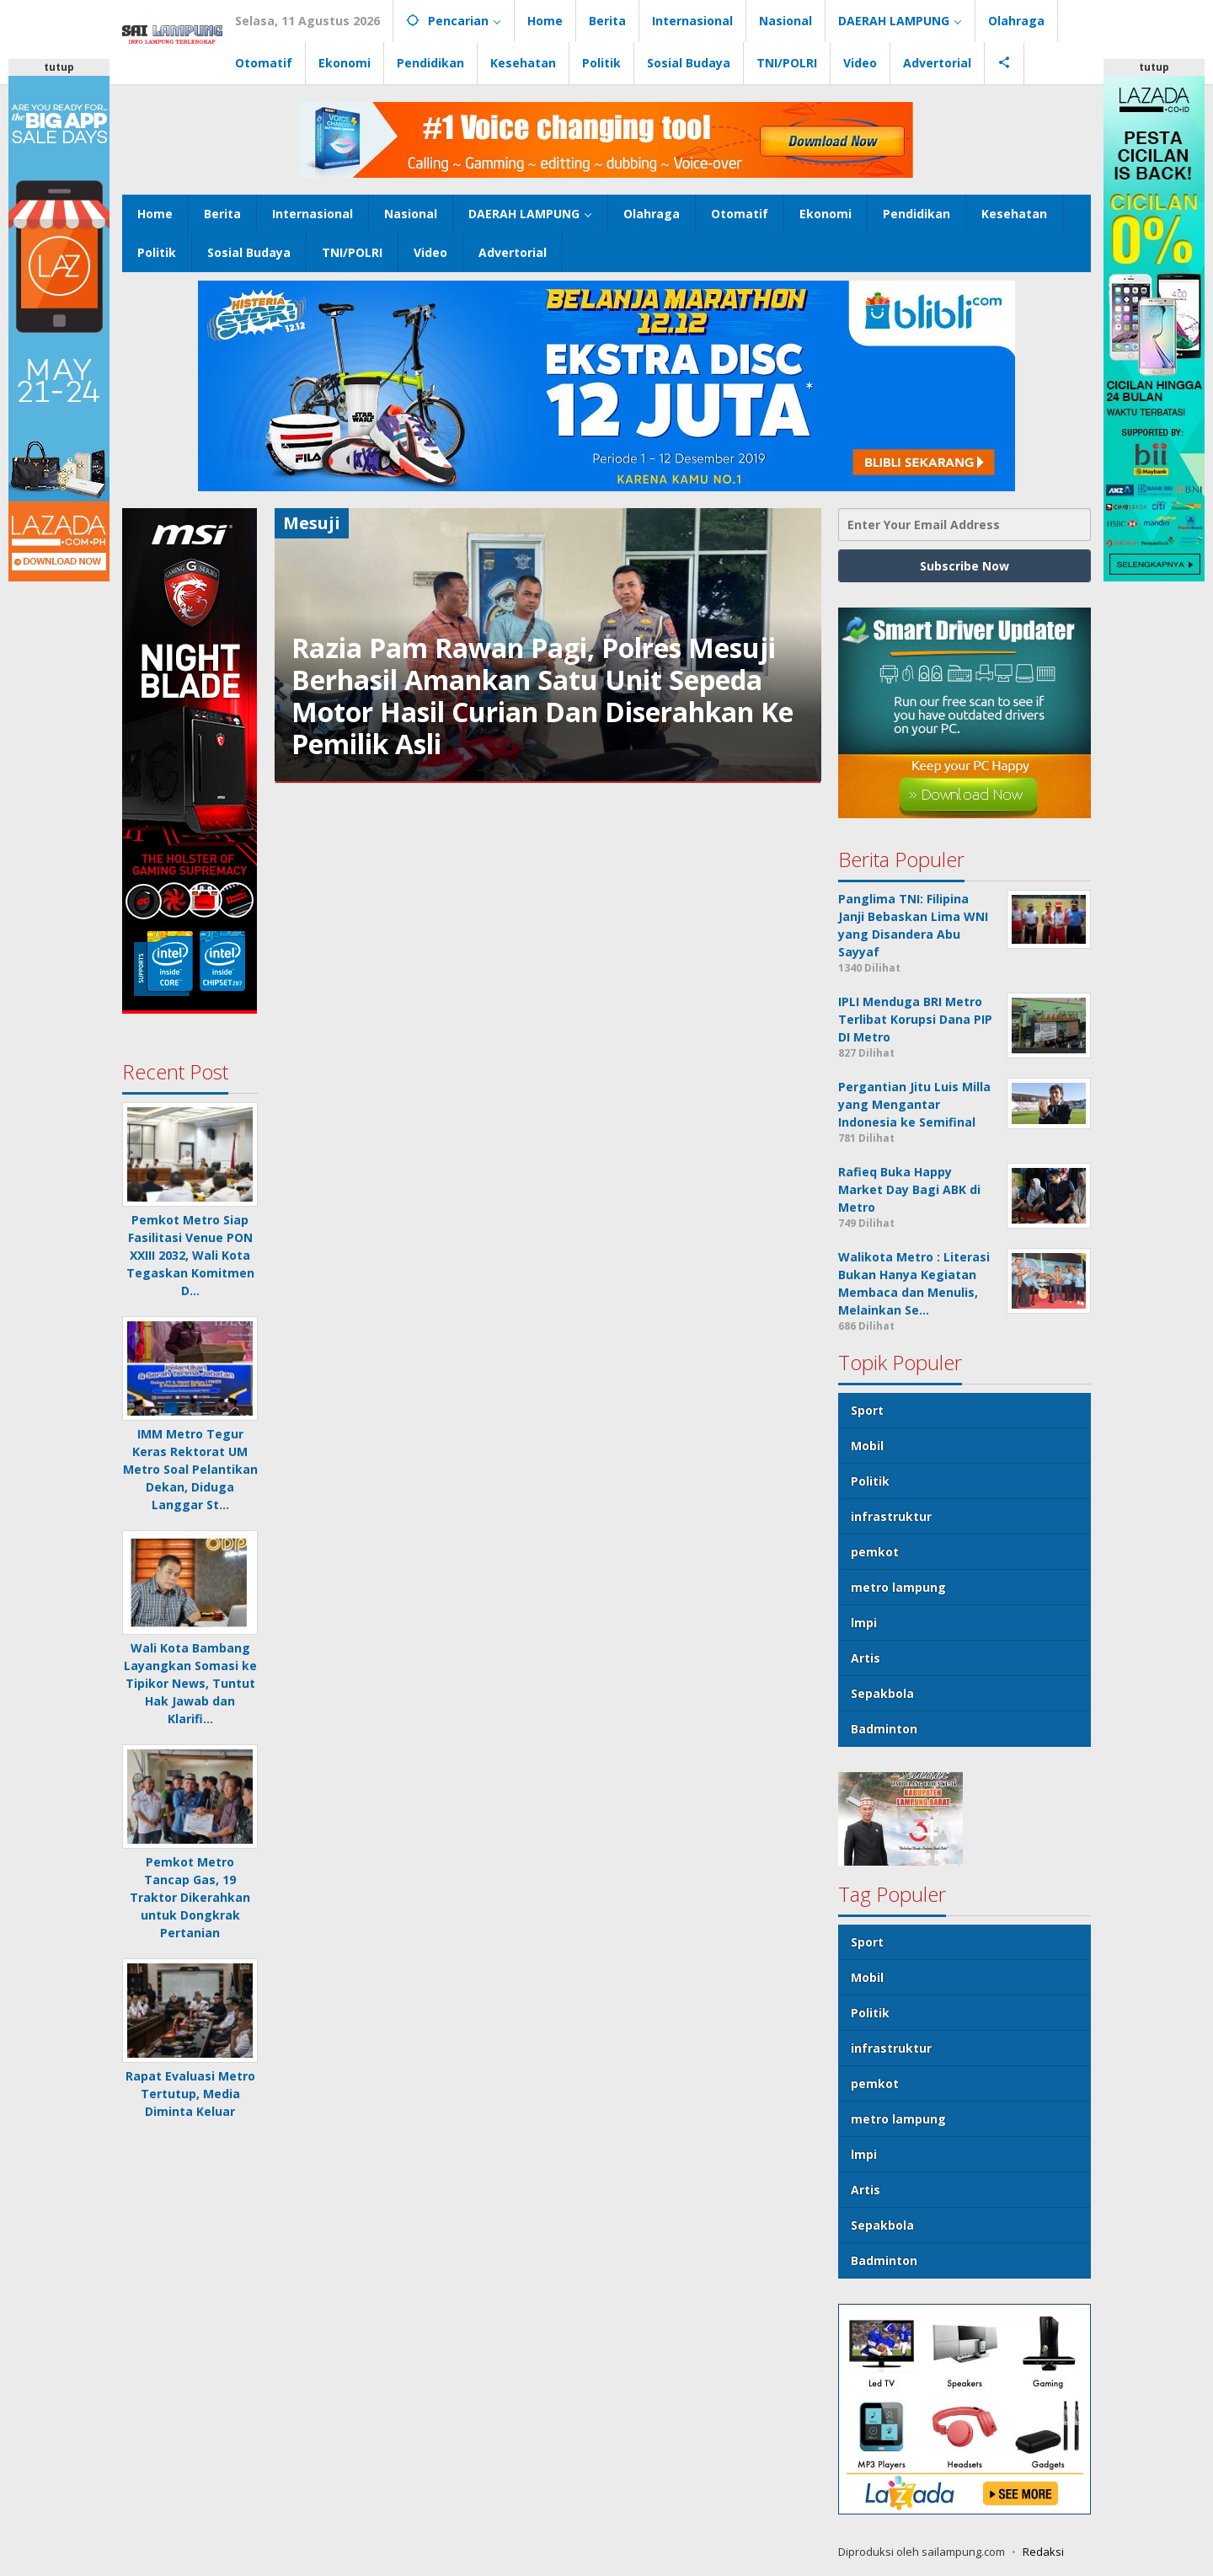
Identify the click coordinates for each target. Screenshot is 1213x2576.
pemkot (875, 1552)
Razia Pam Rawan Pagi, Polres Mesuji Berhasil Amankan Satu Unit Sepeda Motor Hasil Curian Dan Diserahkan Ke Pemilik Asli (542, 695)
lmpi (864, 1623)
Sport (867, 1410)
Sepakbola (882, 1693)
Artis (865, 1658)
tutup (59, 67)
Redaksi (1043, 2551)
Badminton (884, 1729)
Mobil (867, 1446)
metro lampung (898, 1587)
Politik (870, 1481)
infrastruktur (891, 1516)
